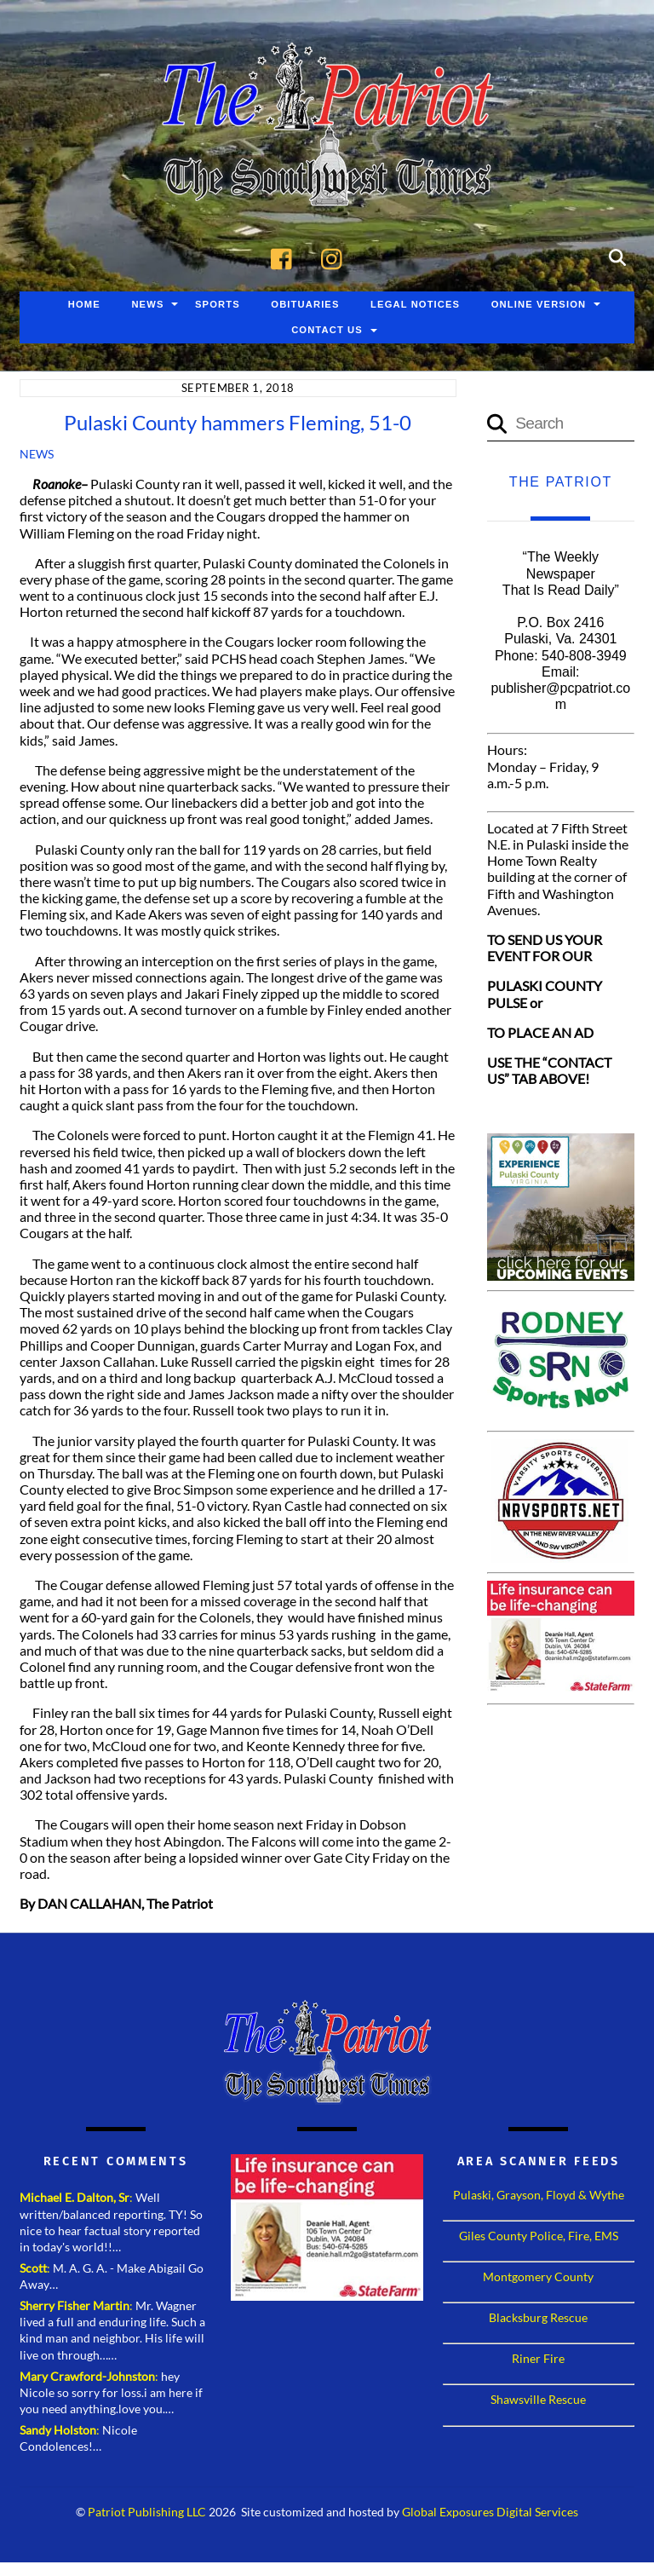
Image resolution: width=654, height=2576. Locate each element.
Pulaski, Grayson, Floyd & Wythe (538, 2194)
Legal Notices (415, 304)
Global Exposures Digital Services (490, 2512)
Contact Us (327, 330)
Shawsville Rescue (538, 2399)
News (147, 304)
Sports (217, 304)
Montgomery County (538, 2276)
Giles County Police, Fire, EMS (538, 2235)
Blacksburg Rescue (538, 2317)
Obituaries (305, 304)
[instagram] (336, 256)
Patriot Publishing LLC (147, 2512)
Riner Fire (538, 2358)
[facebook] (285, 256)
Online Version (538, 304)
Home (84, 304)
